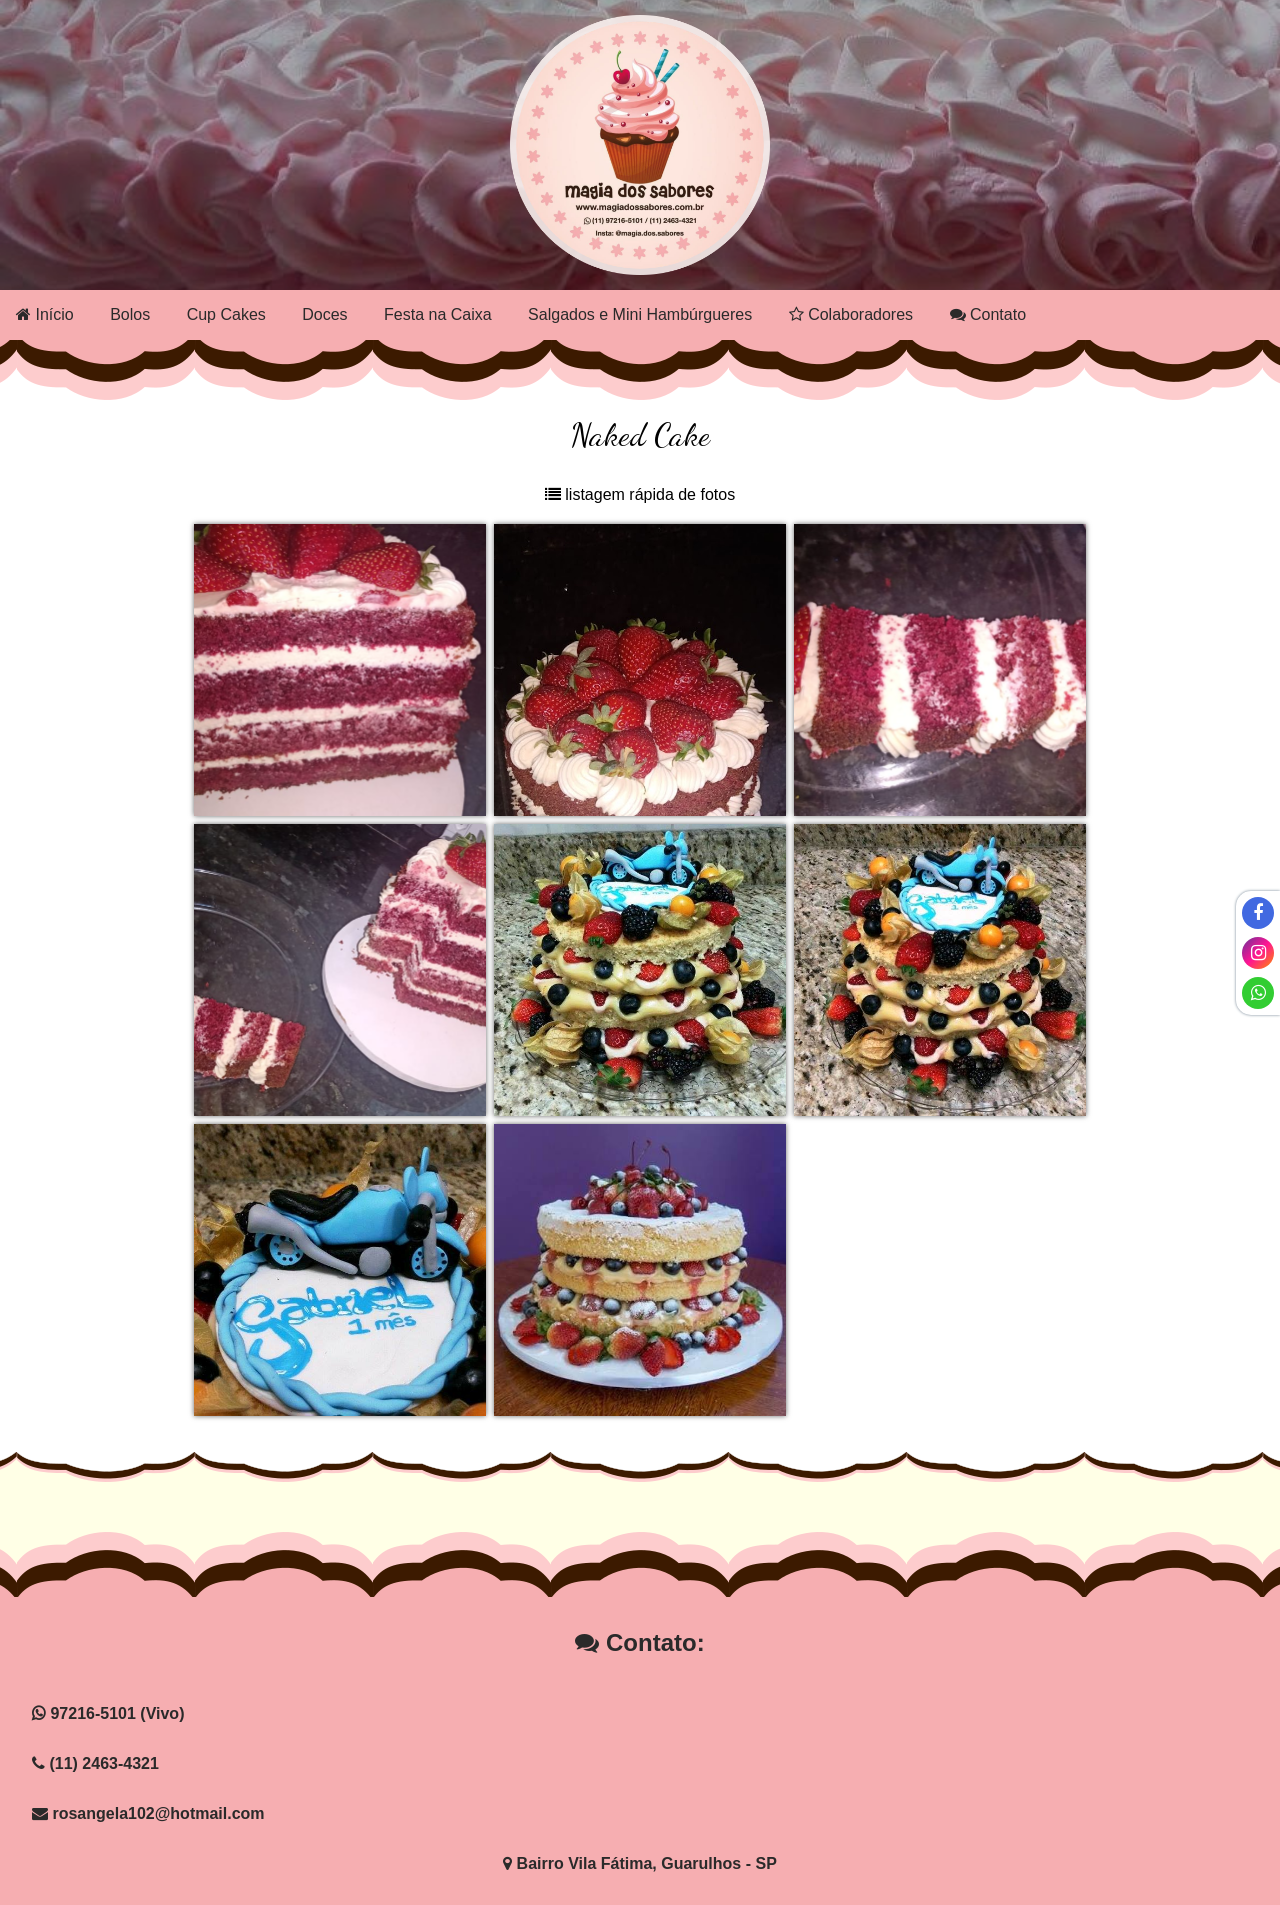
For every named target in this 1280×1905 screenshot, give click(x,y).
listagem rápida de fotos (640, 494)
